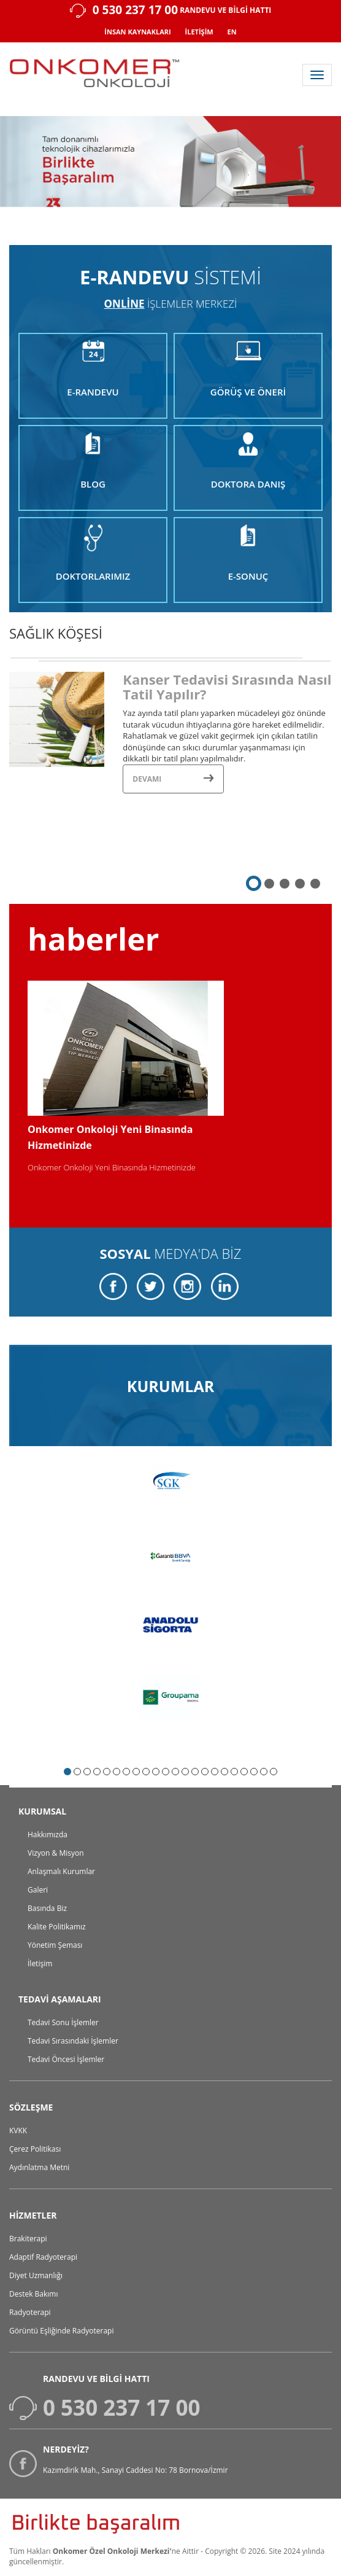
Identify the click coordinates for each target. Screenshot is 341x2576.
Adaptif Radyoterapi (43, 2257)
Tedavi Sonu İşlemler (63, 2022)
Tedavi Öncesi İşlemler (66, 2059)
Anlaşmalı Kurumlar (61, 1871)
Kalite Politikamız (57, 1926)
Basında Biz (47, 1908)
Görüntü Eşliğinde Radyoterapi (61, 2330)
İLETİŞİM (199, 31)
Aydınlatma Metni (39, 2167)
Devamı (173, 779)
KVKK (18, 2130)
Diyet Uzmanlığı (36, 2275)
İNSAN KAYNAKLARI (137, 31)
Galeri (38, 1890)
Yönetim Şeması (55, 1945)
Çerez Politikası (35, 2149)
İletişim (40, 1963)
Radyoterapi (30, 2312)
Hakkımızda (47, 1834)
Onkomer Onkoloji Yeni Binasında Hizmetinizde (112, 1167)
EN (232, 31)
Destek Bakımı (33, 2294)
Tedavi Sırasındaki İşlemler (73, 2041)
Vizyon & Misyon (56, 1853)
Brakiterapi (28, 2238)
